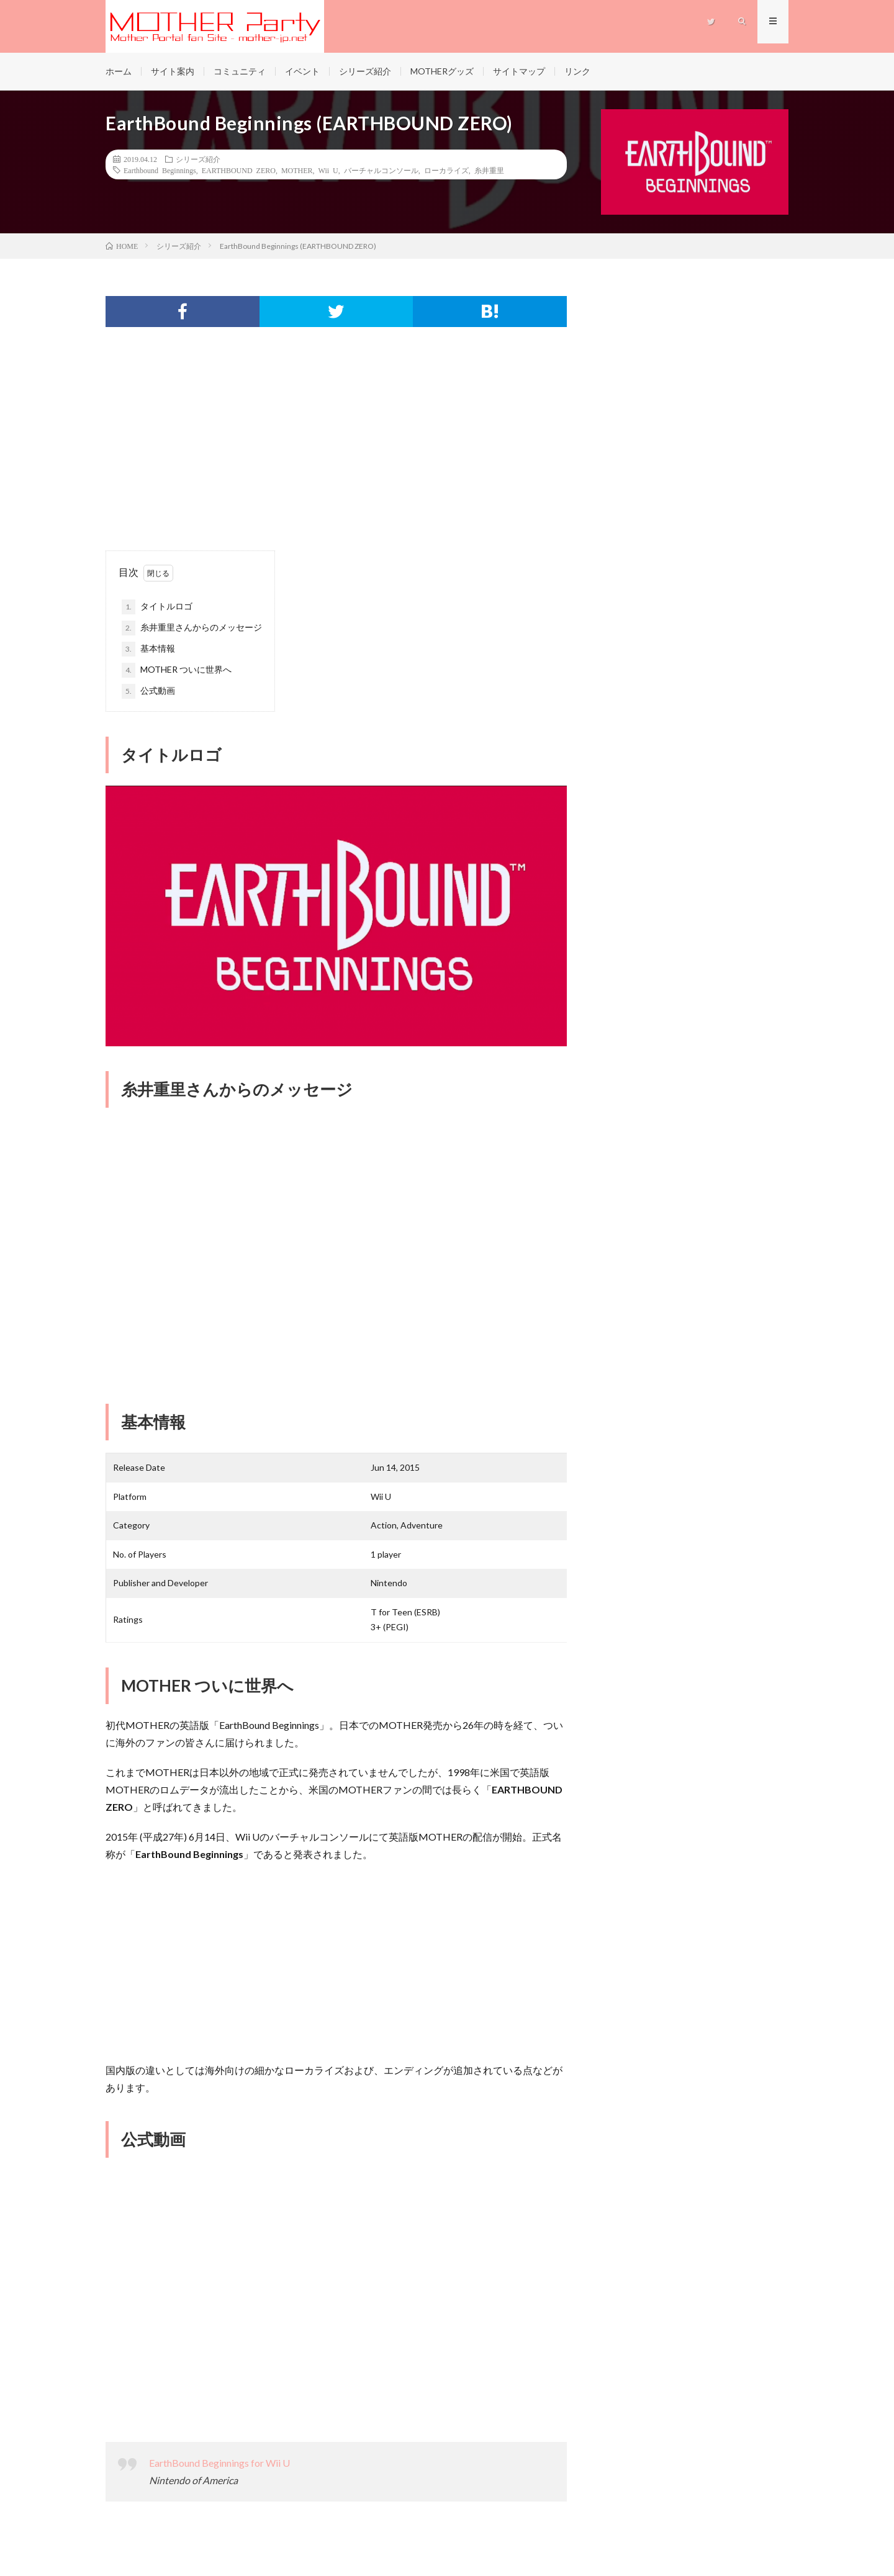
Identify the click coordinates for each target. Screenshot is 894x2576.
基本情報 (148, 649)
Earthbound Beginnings (160, 170)
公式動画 (148, 691)
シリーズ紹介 (365, 71)
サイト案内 (172, 71)
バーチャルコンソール (381, 170)
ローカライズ (446, 170)
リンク (577, 71)
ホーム (119, 71)
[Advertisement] (336, 451)
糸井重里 (489, 170)
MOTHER (297, 170)
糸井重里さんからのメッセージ (192, 628)
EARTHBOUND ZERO (239, 170)
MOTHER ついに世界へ (177, 670)
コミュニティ (240, 71)
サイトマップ (519, 71)
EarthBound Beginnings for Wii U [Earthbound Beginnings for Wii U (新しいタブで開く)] (219, 2463)
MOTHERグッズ (442, 71)
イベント (302, 71)
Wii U (328, 170)
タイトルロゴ (157, 606)
